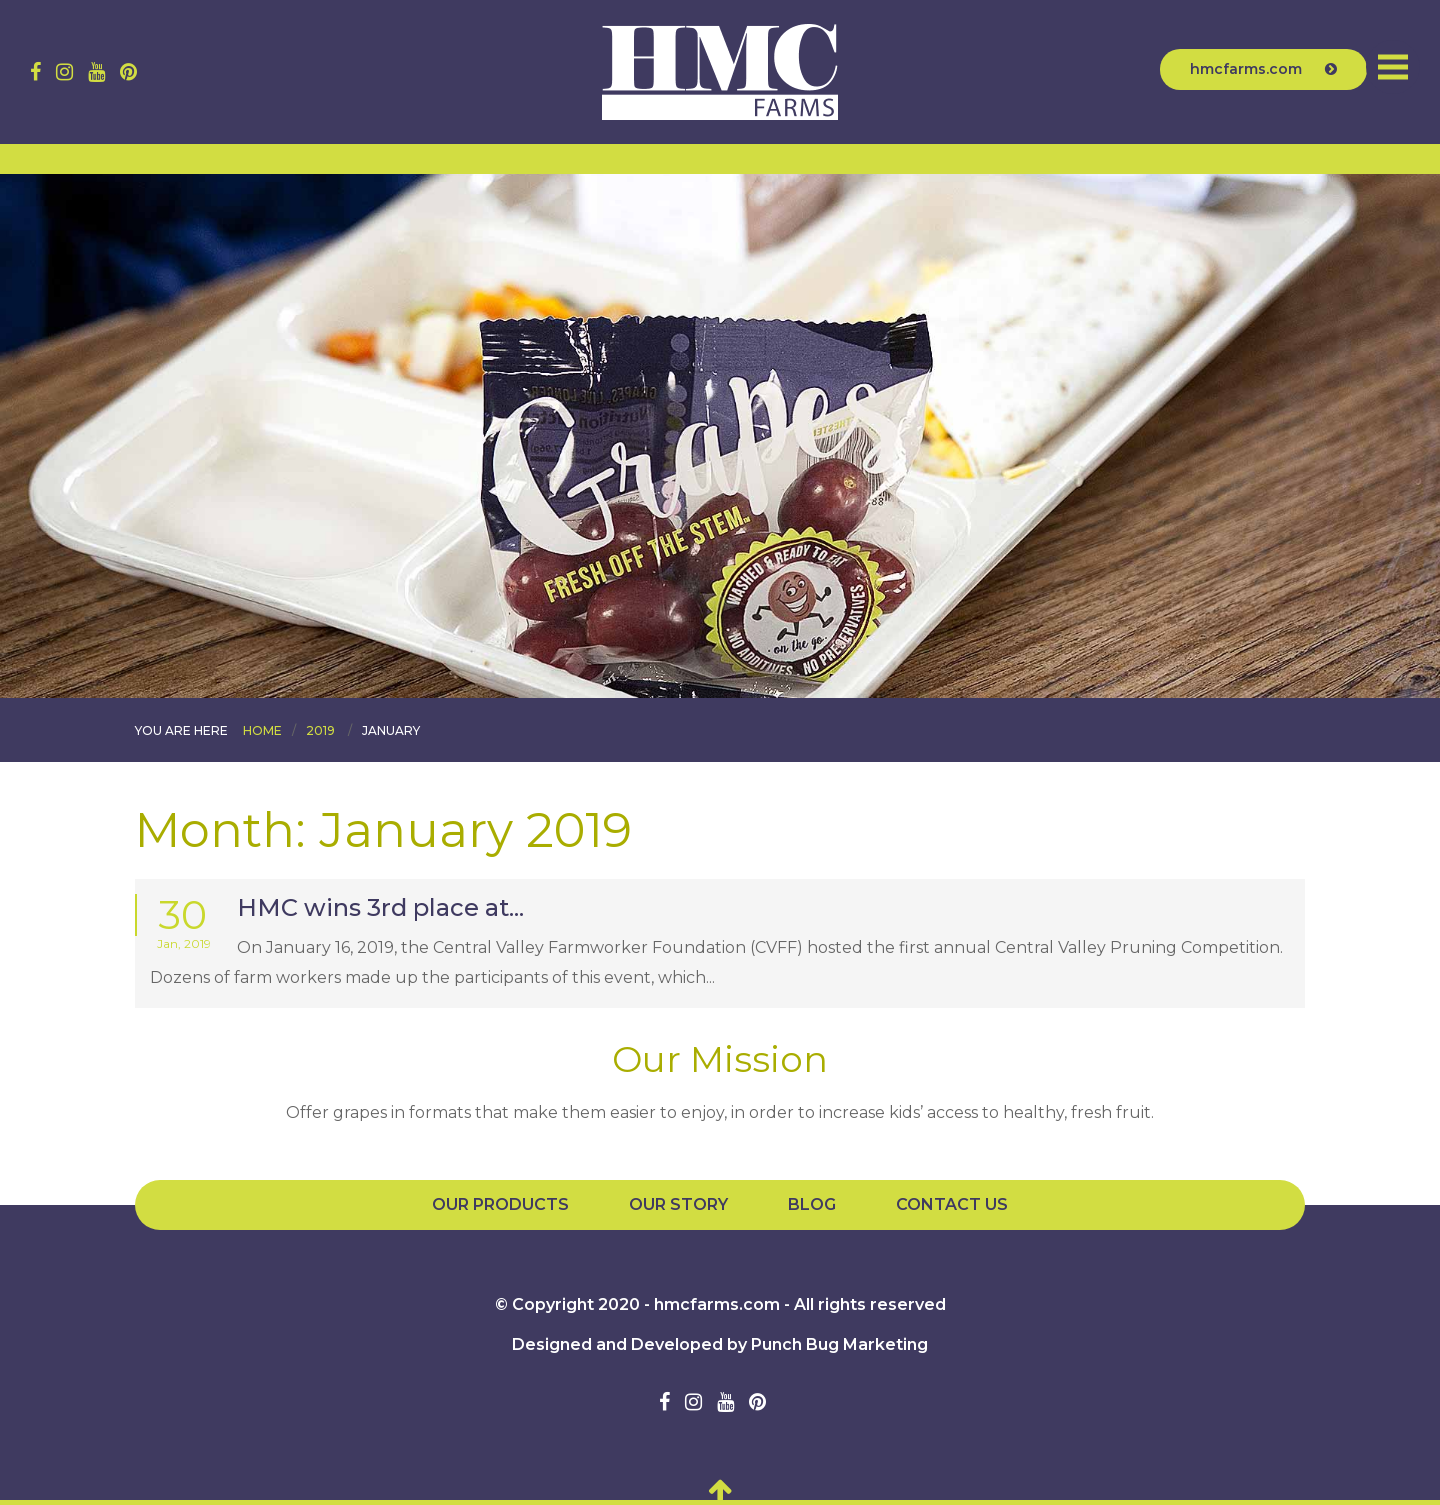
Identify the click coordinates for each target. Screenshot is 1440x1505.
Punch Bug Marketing (839, 1344)
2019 (320, 730)
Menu (1393, 67)
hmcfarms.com (1263, 69)
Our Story (678, 1204)
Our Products (500, 1204)
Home (262, 730)
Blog (812, 1204)
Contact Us (952, 1204)
